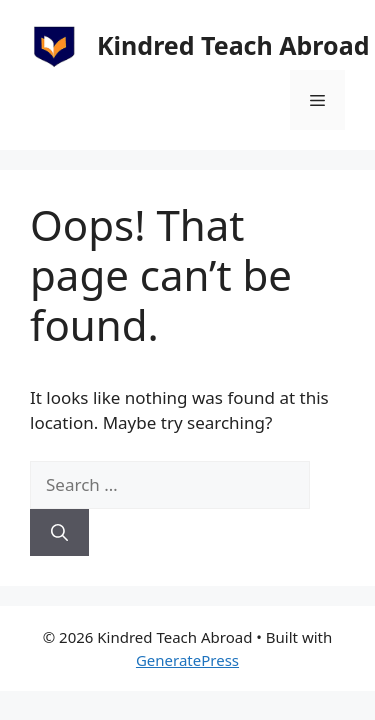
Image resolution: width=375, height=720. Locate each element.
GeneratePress (187, 660)
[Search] (59, 533)
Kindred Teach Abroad (233, 45)
